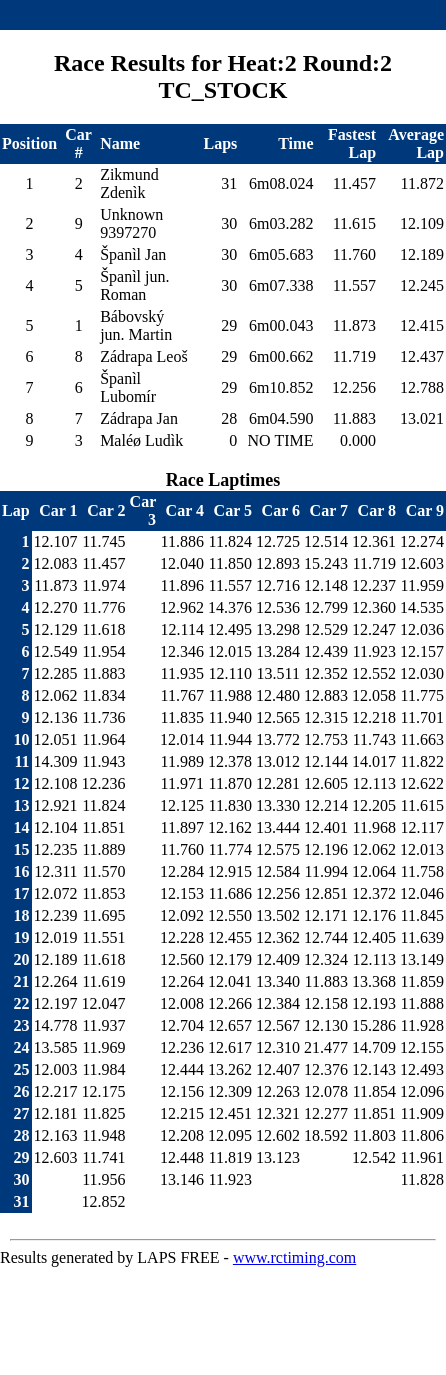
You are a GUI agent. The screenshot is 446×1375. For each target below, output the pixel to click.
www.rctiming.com (294, 1257)
